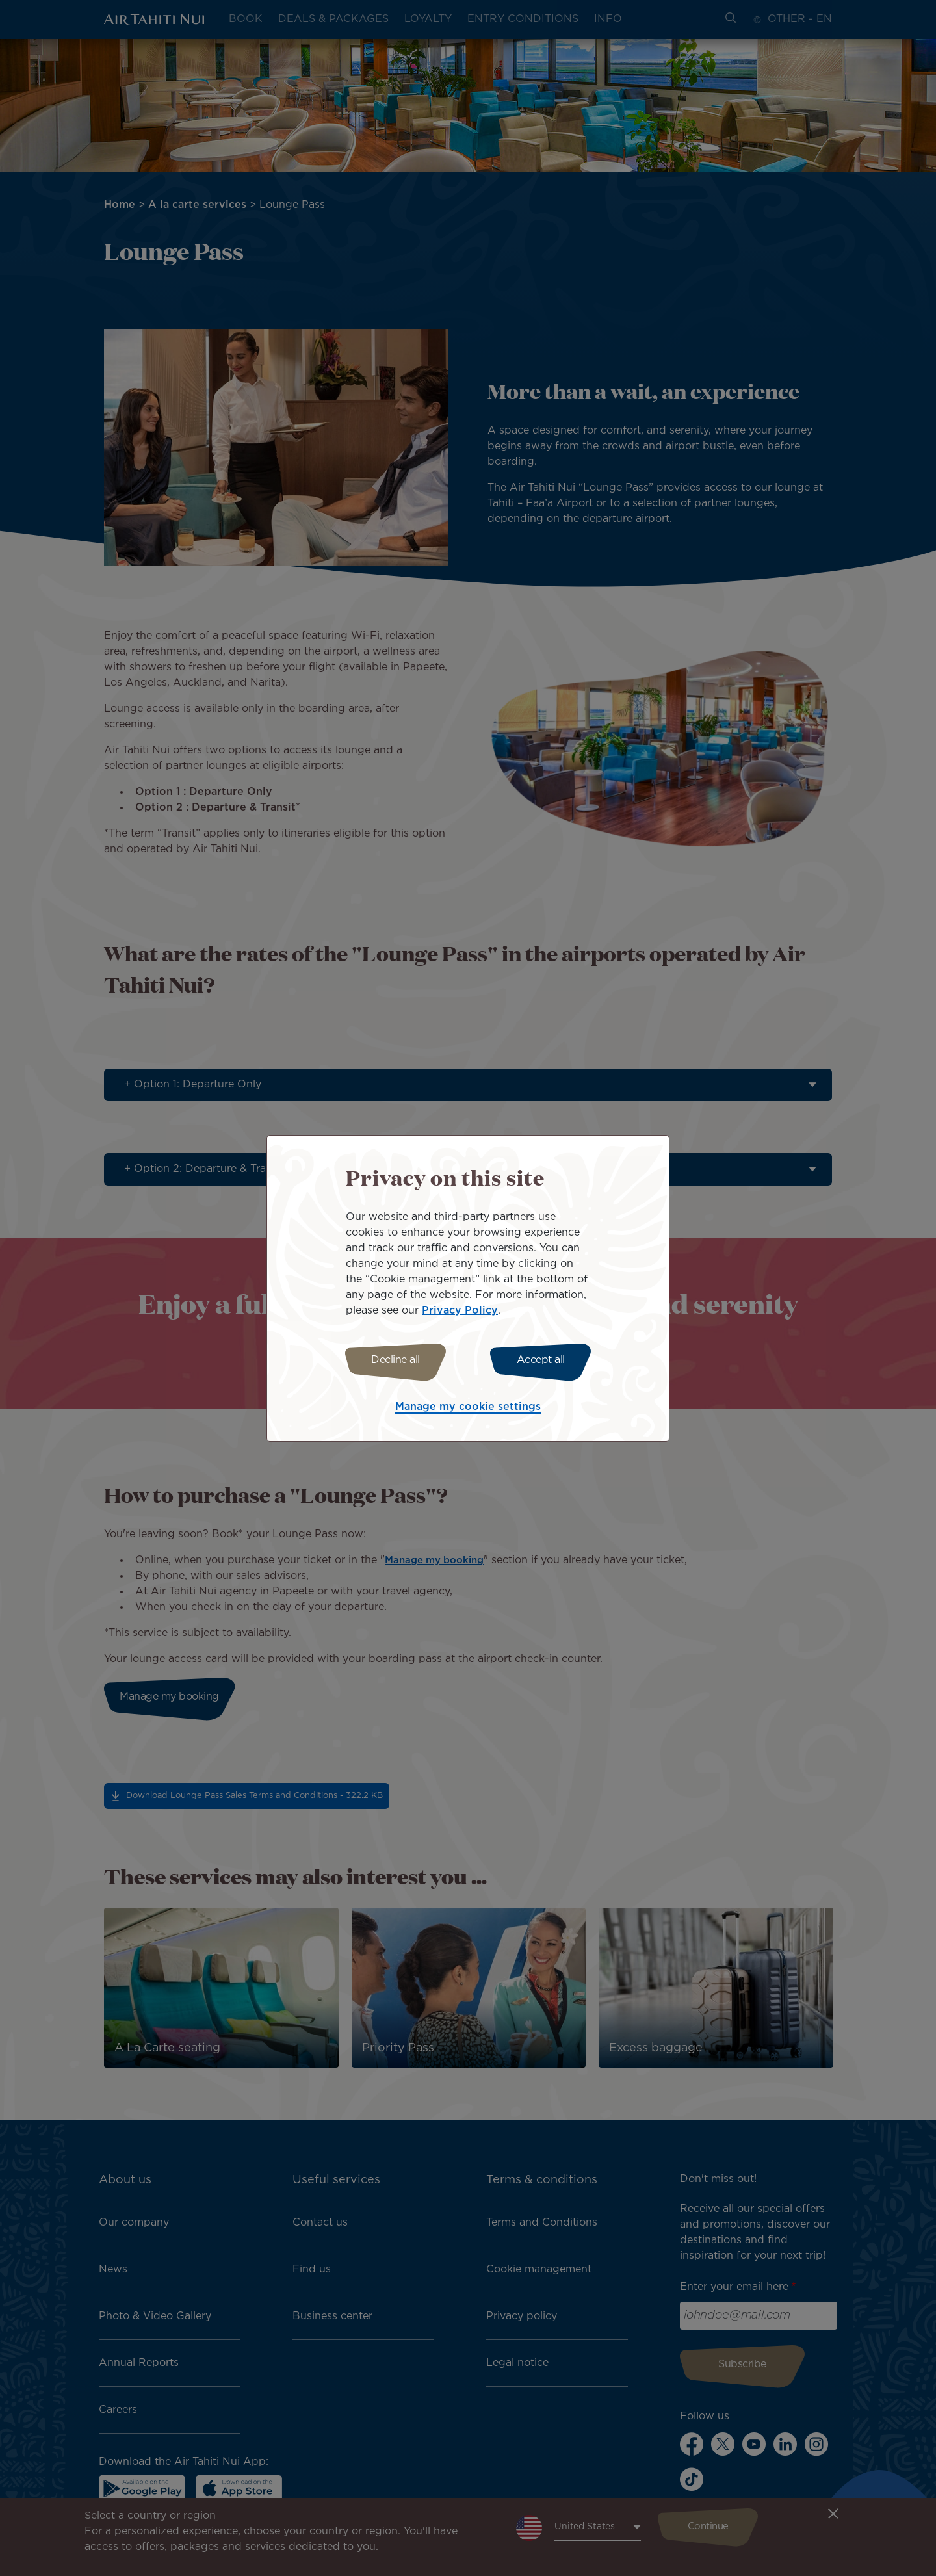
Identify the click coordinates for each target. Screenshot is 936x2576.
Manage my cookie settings (468, 1409)
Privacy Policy (460, 1309)
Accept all (545, 1360)
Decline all (391, 1360)
